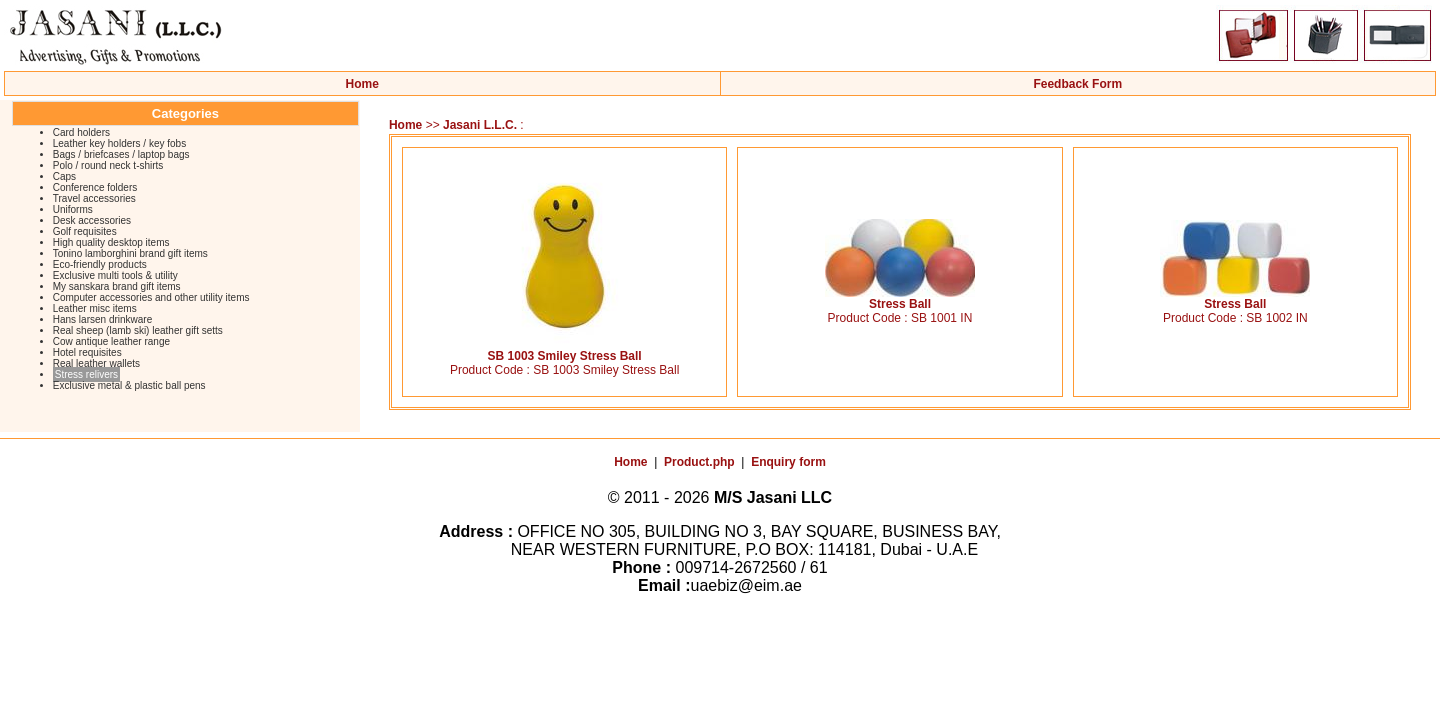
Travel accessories (94, 198)
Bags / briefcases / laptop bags (121, 154)
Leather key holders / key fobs (119, 143)
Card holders (81, 132)
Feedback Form (1077, 84)
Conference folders (95, 187)
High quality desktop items (111, 242)
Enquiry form (788, 462)
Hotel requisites (87, 352)
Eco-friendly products (100, 264)
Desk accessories (92, 220)
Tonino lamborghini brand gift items (130, 253)
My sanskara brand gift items (117, 286)
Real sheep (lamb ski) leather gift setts (138, 330)
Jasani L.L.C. (480, 125)
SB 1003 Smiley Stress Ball (565, 350)
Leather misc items (95, 308)
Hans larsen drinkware (103, 319)
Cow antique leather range (111, 341)
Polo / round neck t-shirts (108, 165)
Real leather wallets (96, 363)
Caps (64, 176)
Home (362, 84)
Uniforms (73, 209)
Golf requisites (85, 231)
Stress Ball (900, 298)
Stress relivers (86, 374)
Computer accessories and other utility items (151, 297)
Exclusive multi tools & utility (115, 275)
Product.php (699, 462)
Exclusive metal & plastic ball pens (129, 385)
